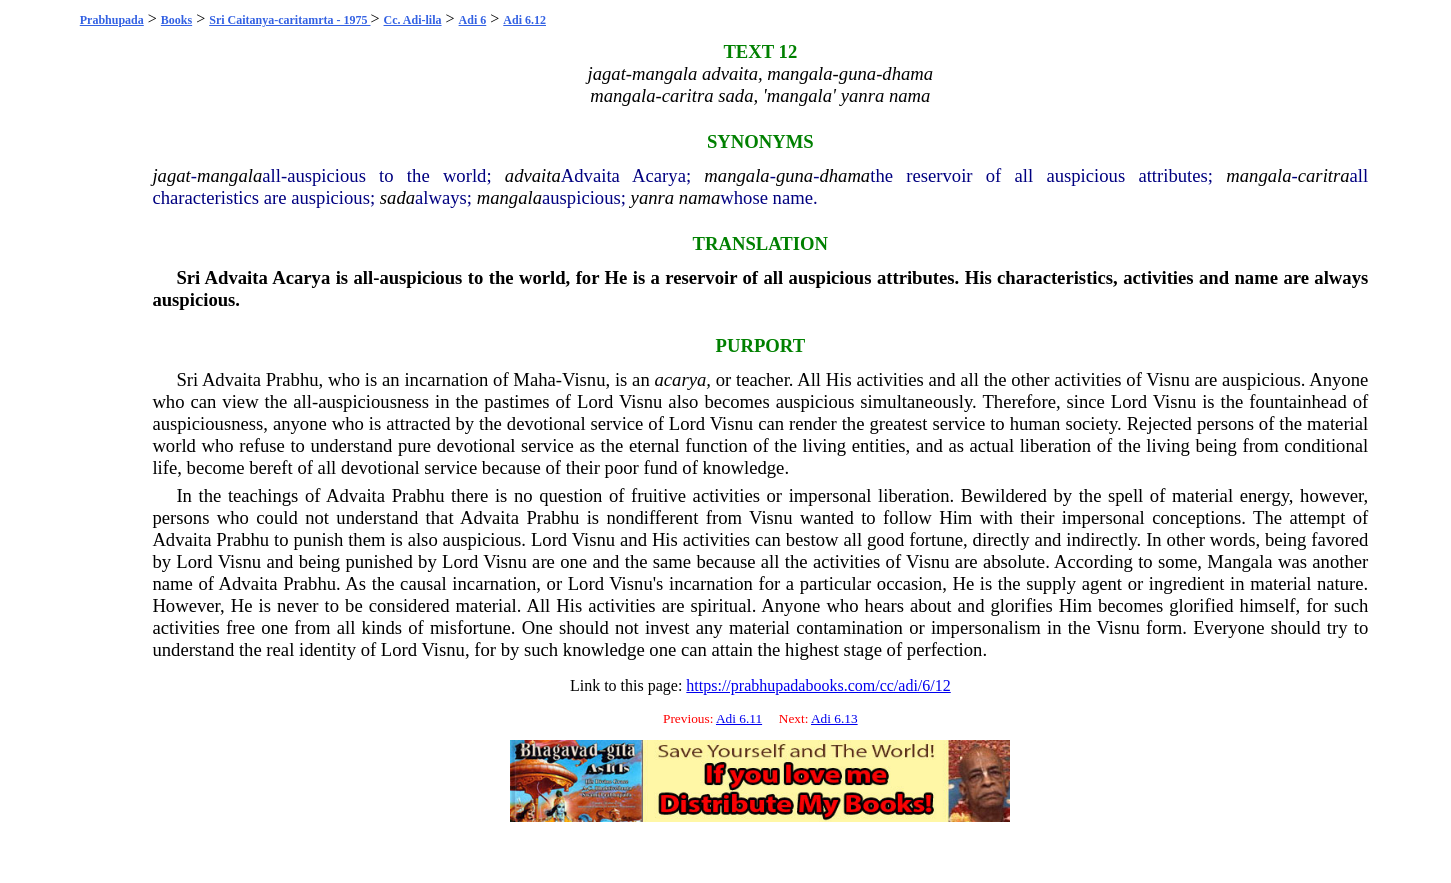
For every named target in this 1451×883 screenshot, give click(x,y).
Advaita (236, 277)
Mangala (1239, 561)
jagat (171, 175)
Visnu (583, 379)
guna (794, 175)
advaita (533, 175)
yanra (653, 197)
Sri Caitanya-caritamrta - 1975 (289, 20)
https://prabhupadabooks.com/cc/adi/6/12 (818, 685)
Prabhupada (112, 20)
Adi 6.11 (739, 718)
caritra (1324, 175)
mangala (229, 175)
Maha (534, 379)
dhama (844, 175)
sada (397, 197)
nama (699, 197)
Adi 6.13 (834, 718)
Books (176, 20)
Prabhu (292, 379)
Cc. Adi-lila (413, 20)
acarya (680, 379)
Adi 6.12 (524, 20)
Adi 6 (473, 20)
